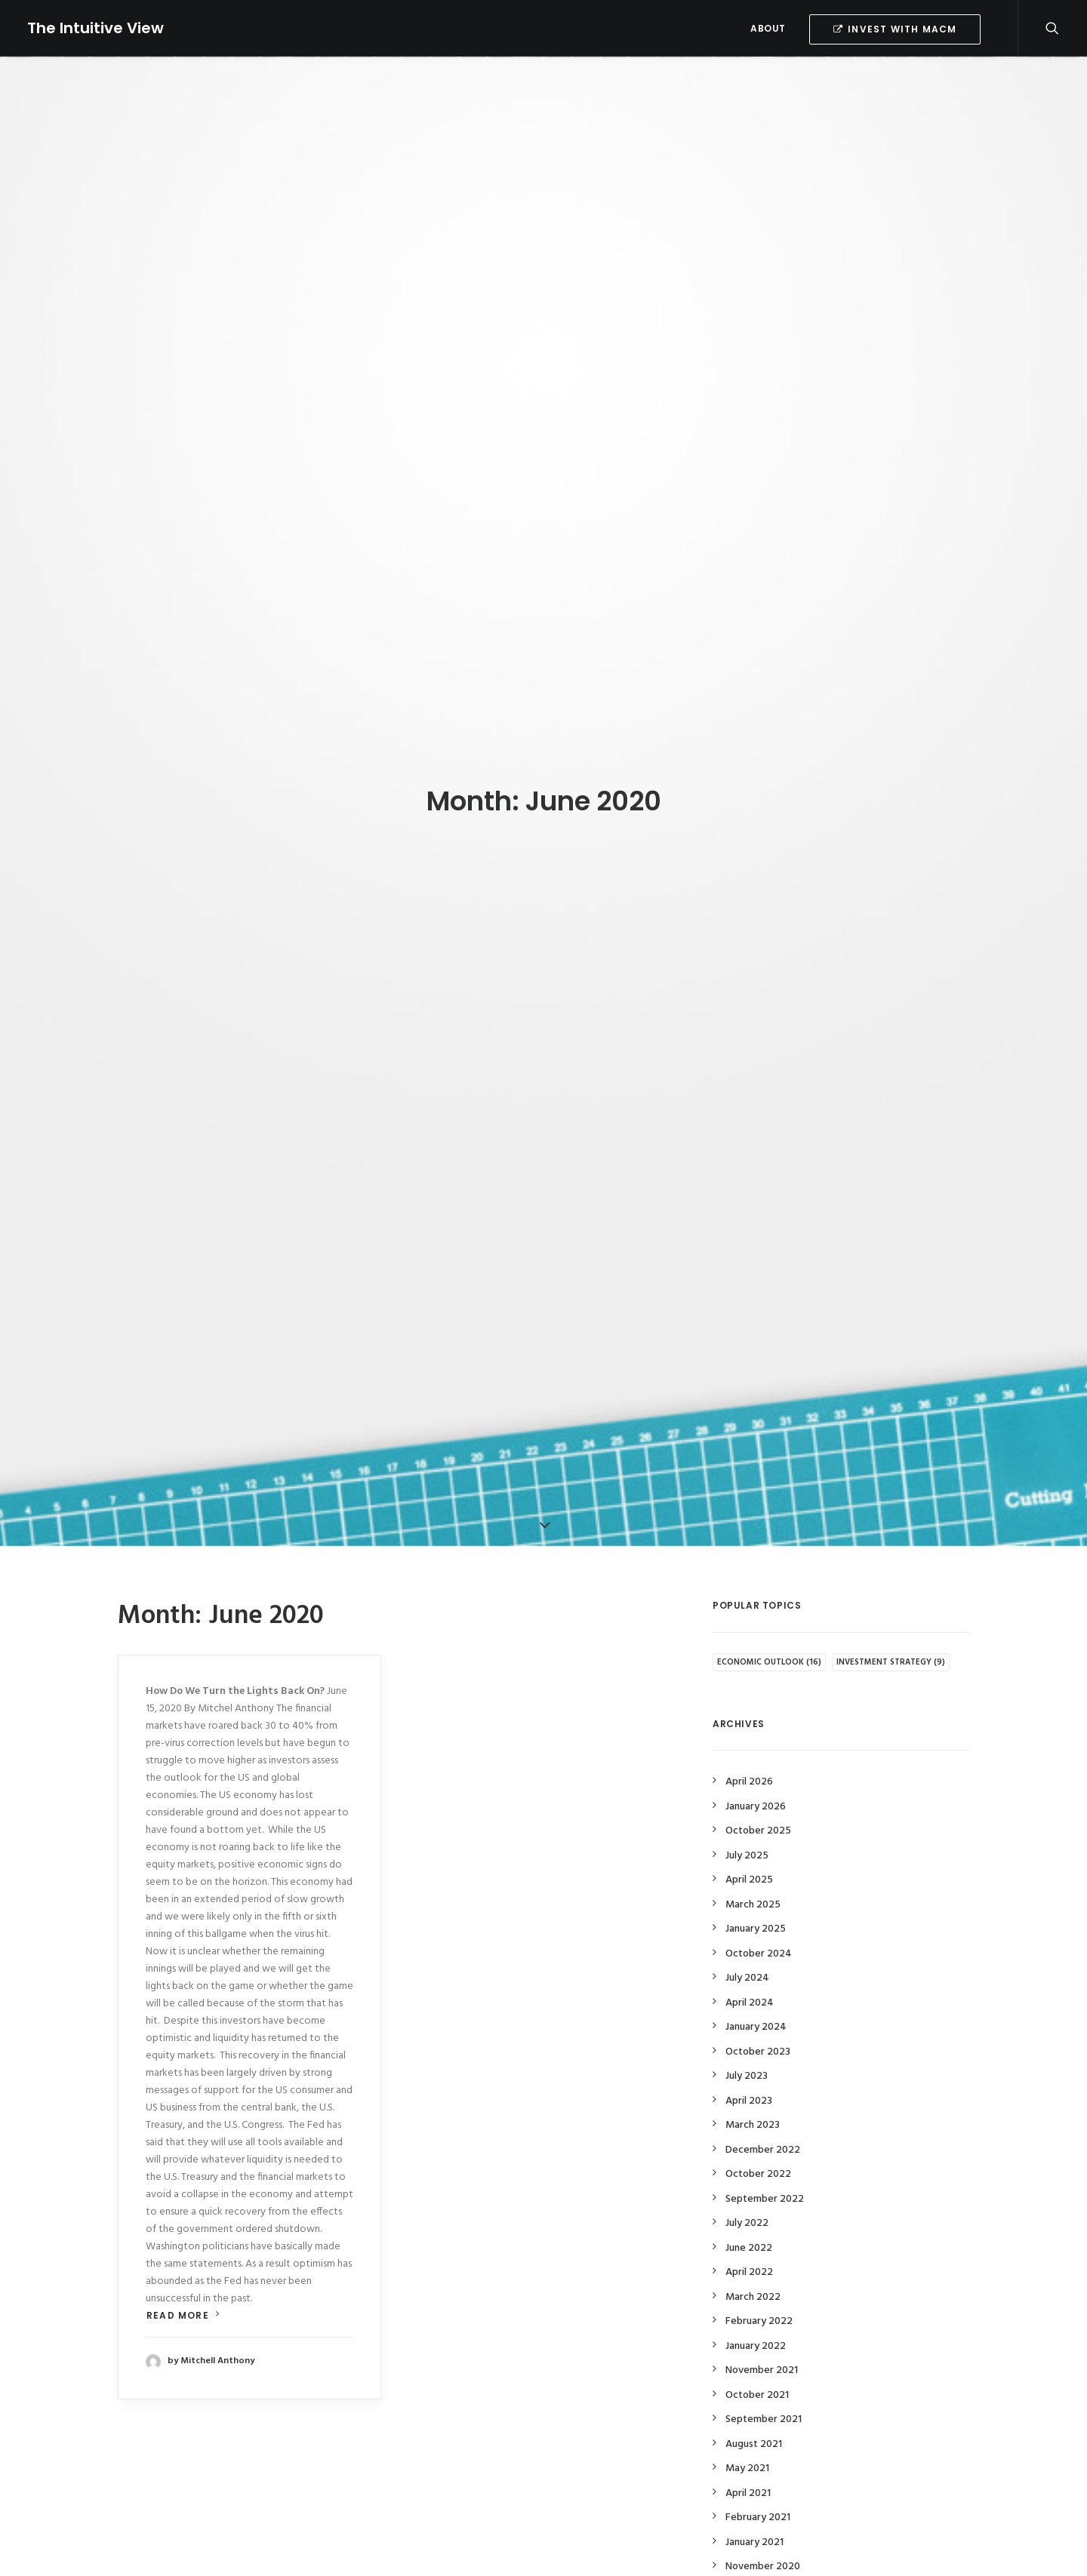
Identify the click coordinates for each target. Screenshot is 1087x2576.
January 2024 (756, 1994)
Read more (183, 2282)
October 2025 (758, 1797)
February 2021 (757, 2484)
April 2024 (749, 1969)
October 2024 (758, 1920)
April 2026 (749, 1748)
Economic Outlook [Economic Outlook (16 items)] (769, 1628)
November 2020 (762, 2533)
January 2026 (755, 1772)
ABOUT (768, 28)
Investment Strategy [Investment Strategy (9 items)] (890, 1628)
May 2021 (747, 2435)
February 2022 (759, 2288)
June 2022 (748, 2214)
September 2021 (763, 2386)
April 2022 (749, 2239)
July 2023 (746, 2043)
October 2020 (758, 2557)
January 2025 (755, 1895)
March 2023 (752, 2092)
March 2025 (753, 1871)
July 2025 (746, 1822)
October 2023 (757, 2018)
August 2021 (753, 2410)
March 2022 (753, 2263)
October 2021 (757, 2361)
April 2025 (749, 1846)
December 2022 (762, 2116)
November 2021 (761, 2337)
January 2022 (755, 2312)
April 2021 (748, 2459)
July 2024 (747, 1945)
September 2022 (764, 2165)
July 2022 (746, 2190)
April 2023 (748, 2067)
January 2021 (754, 2508)
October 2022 (758, 2141)
